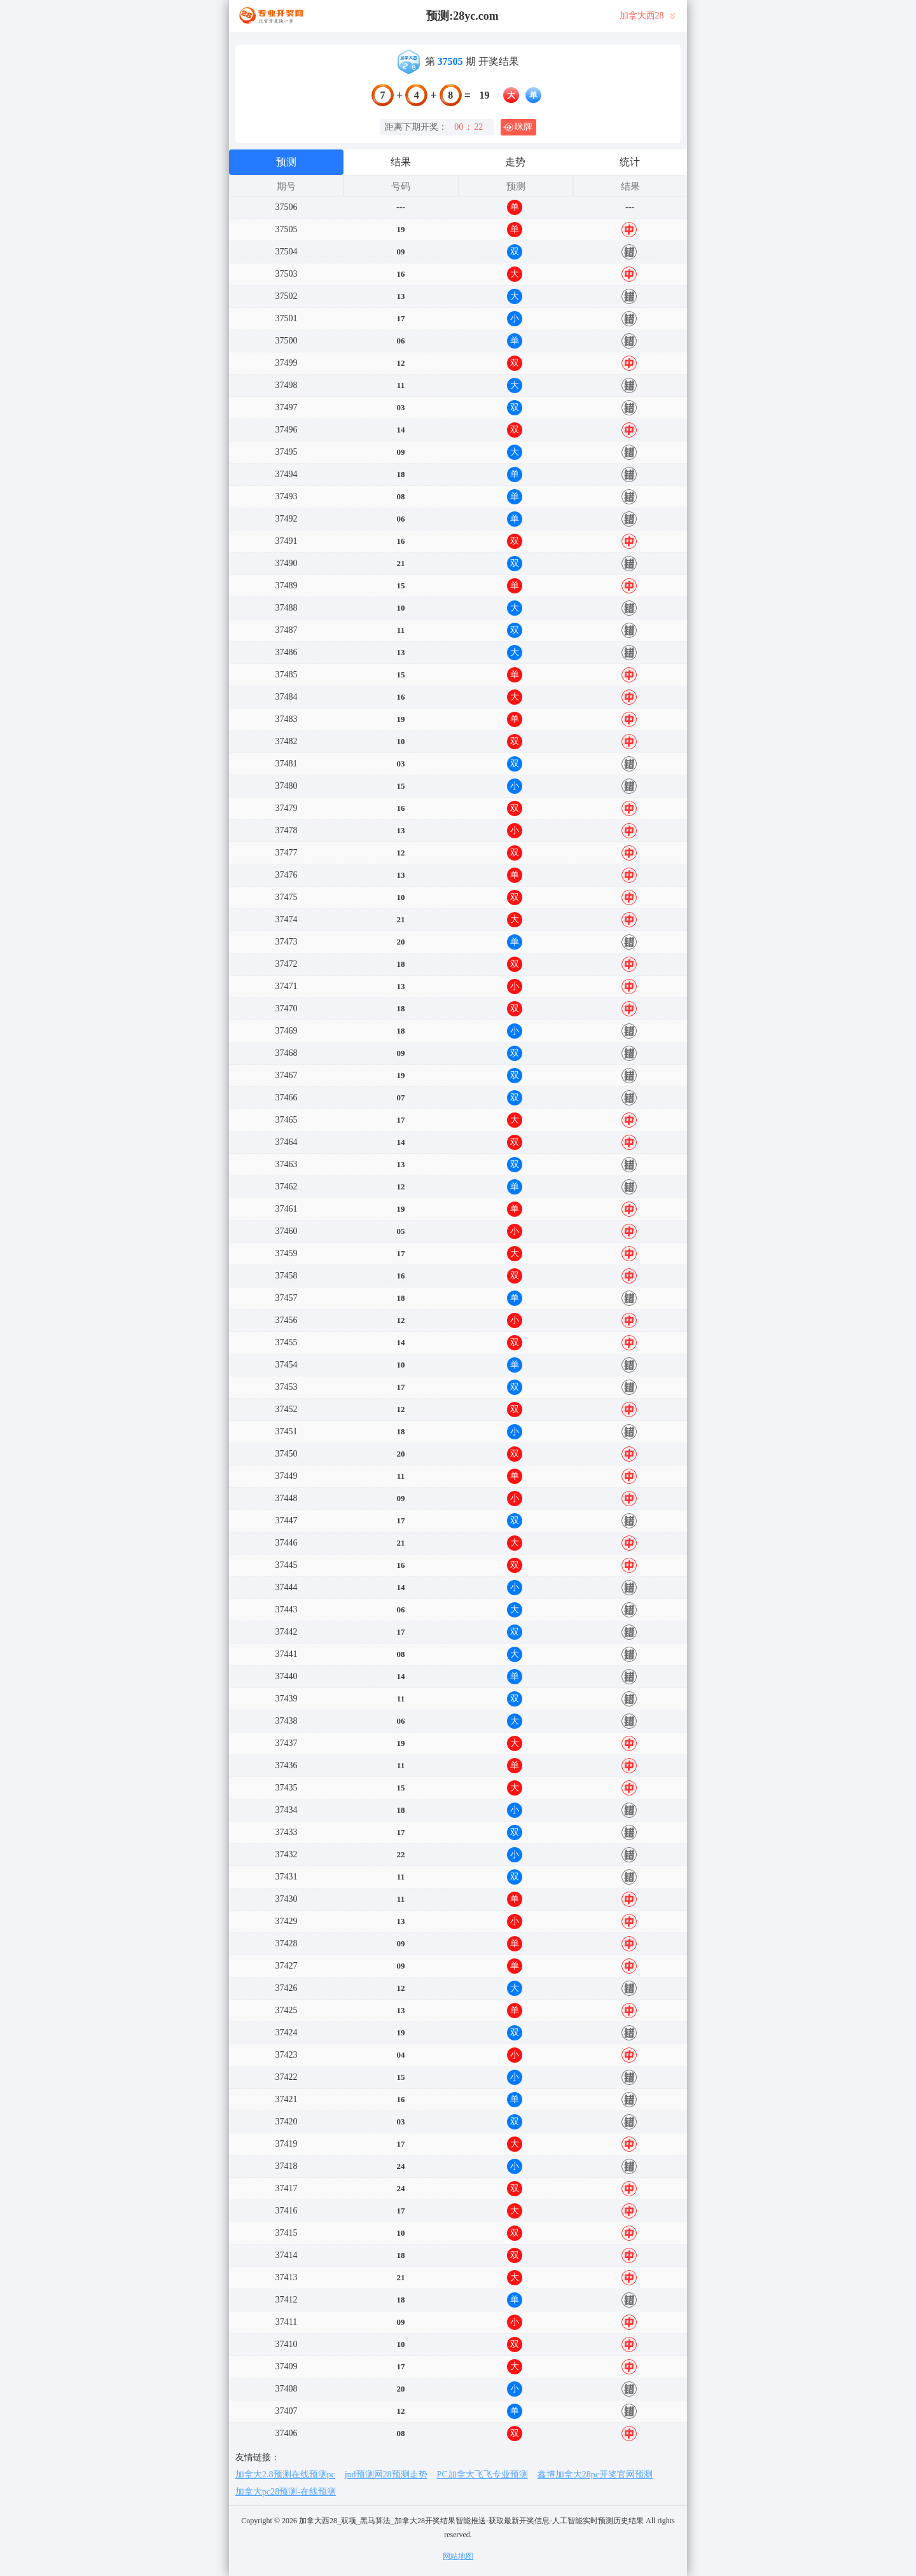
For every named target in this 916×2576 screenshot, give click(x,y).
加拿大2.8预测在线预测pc (285, 2474)
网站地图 (458, 2556)
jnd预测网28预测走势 (386, 2474)
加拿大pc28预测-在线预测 (285, 2491)
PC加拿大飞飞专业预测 (482, 2474)
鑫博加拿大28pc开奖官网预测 (595, 2474)
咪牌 (517, 127)
